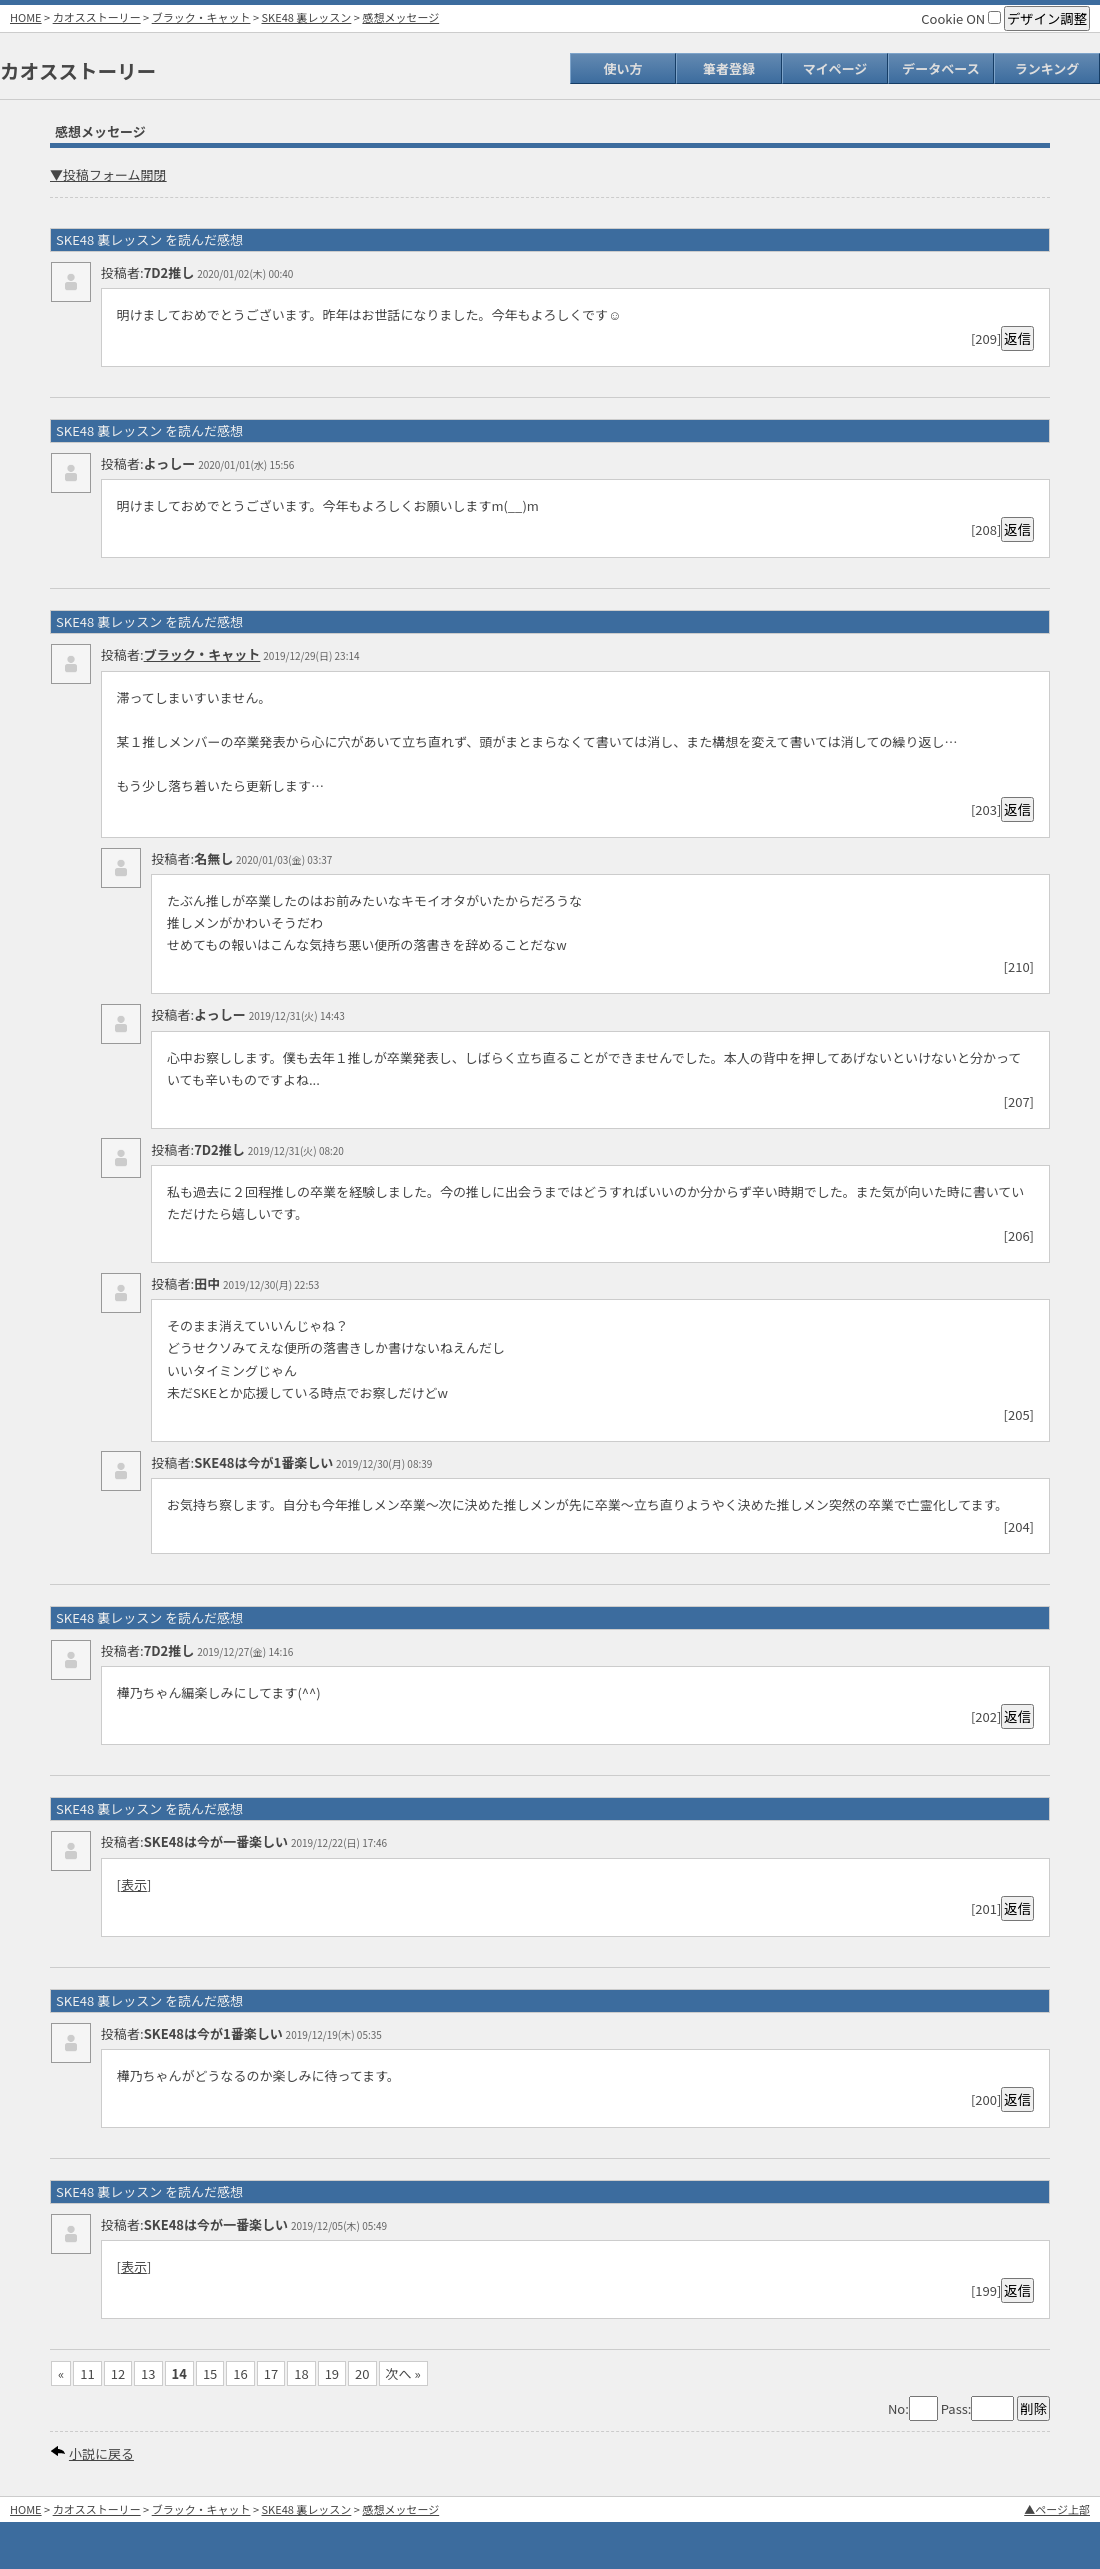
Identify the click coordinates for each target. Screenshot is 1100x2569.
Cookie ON (961, 18)
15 (210, 2373)
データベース (940, 68)
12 (118, 2373)
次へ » (403, 2373)
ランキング (1047, 68)
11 (87, 2373)
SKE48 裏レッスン (307, 17)
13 (148, 2373)
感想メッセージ (400, 17)
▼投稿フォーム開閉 (108, 174)
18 (301, 2373)
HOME (26, 17)
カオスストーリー (97, 17)
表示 (134, 1884)
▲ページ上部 (1057, 2509)
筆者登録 (729, 68)
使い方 (622, 68)
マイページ (835, 68)
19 (332, 2373)
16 (240, 2373)
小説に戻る (101, 2453)
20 (362, 2373)
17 (271, 2373)
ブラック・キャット (201, 17)
